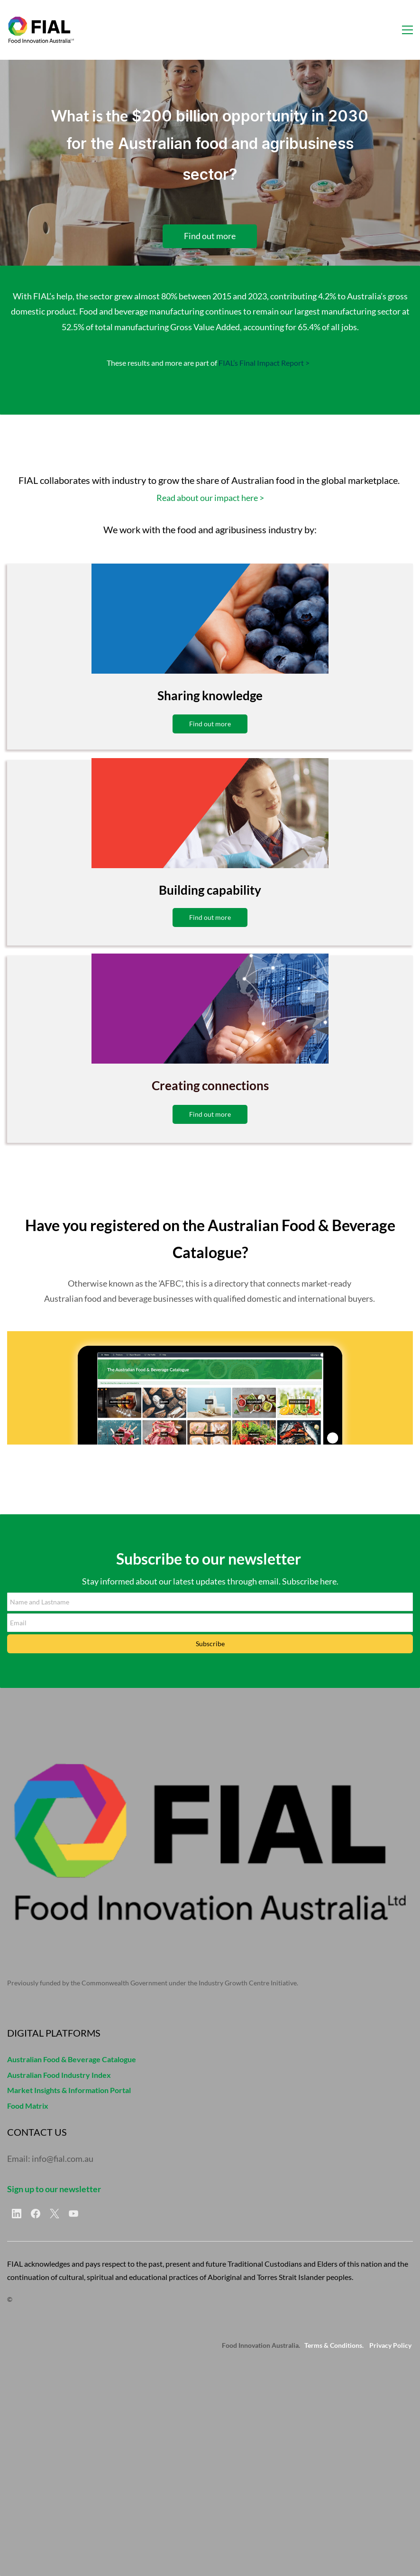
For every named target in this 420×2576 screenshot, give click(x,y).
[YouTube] (73, 2213)
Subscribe (210, 1644)
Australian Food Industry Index (59, 2074)
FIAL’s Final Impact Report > (264, 362)
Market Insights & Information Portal (69, 2089)
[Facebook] (35, 2213)
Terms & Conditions (333, 2345)
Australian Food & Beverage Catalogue (71, 2059)
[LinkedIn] (16, 2213)
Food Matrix (27, 2105)
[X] (54, 2213)
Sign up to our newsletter (54, 2189)
